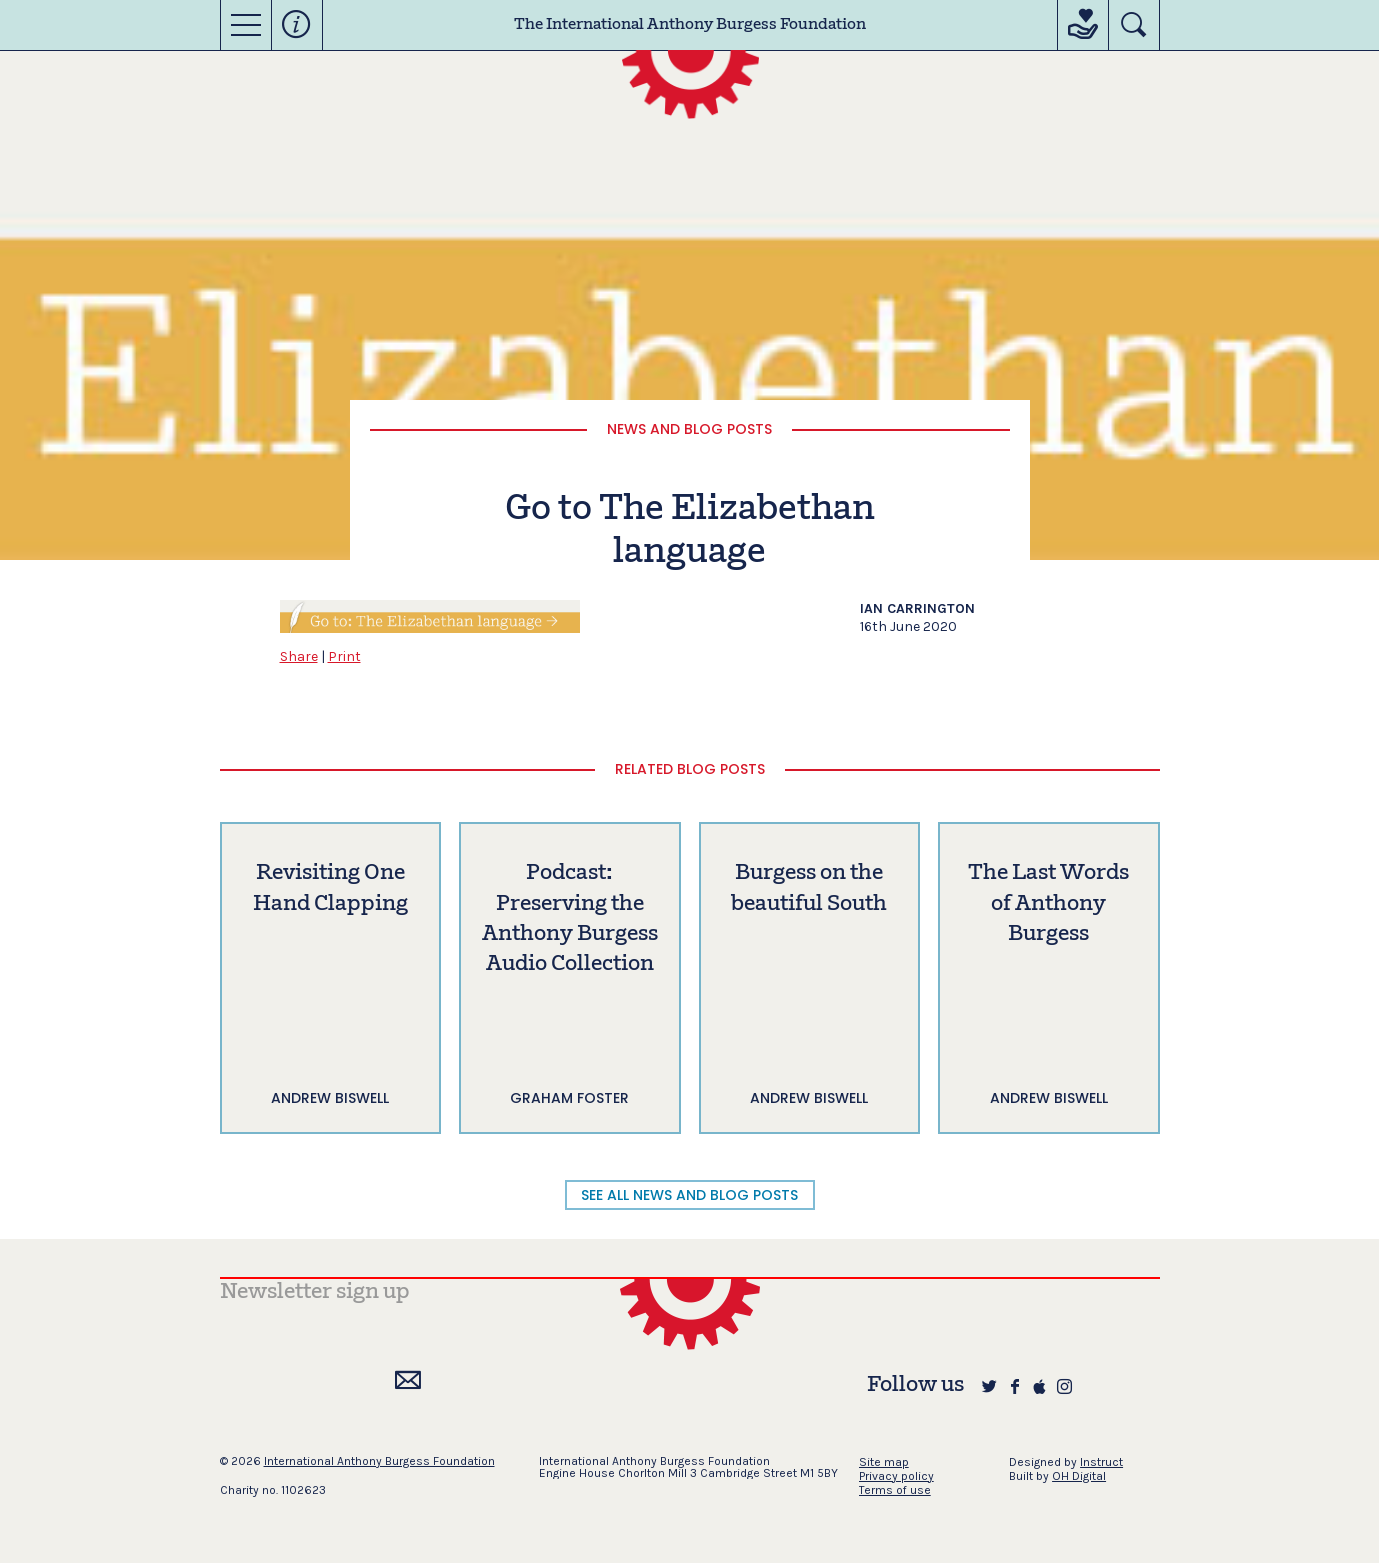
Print (344, 656)
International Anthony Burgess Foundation (379, 1461)
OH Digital (1079, 1476)
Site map (884, 1462)
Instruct (1101, 1462)
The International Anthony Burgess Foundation (690, 25)
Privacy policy (896, 1476)
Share (299, 656)
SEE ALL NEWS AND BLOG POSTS (689, 1195)
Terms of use (895, 1490)
